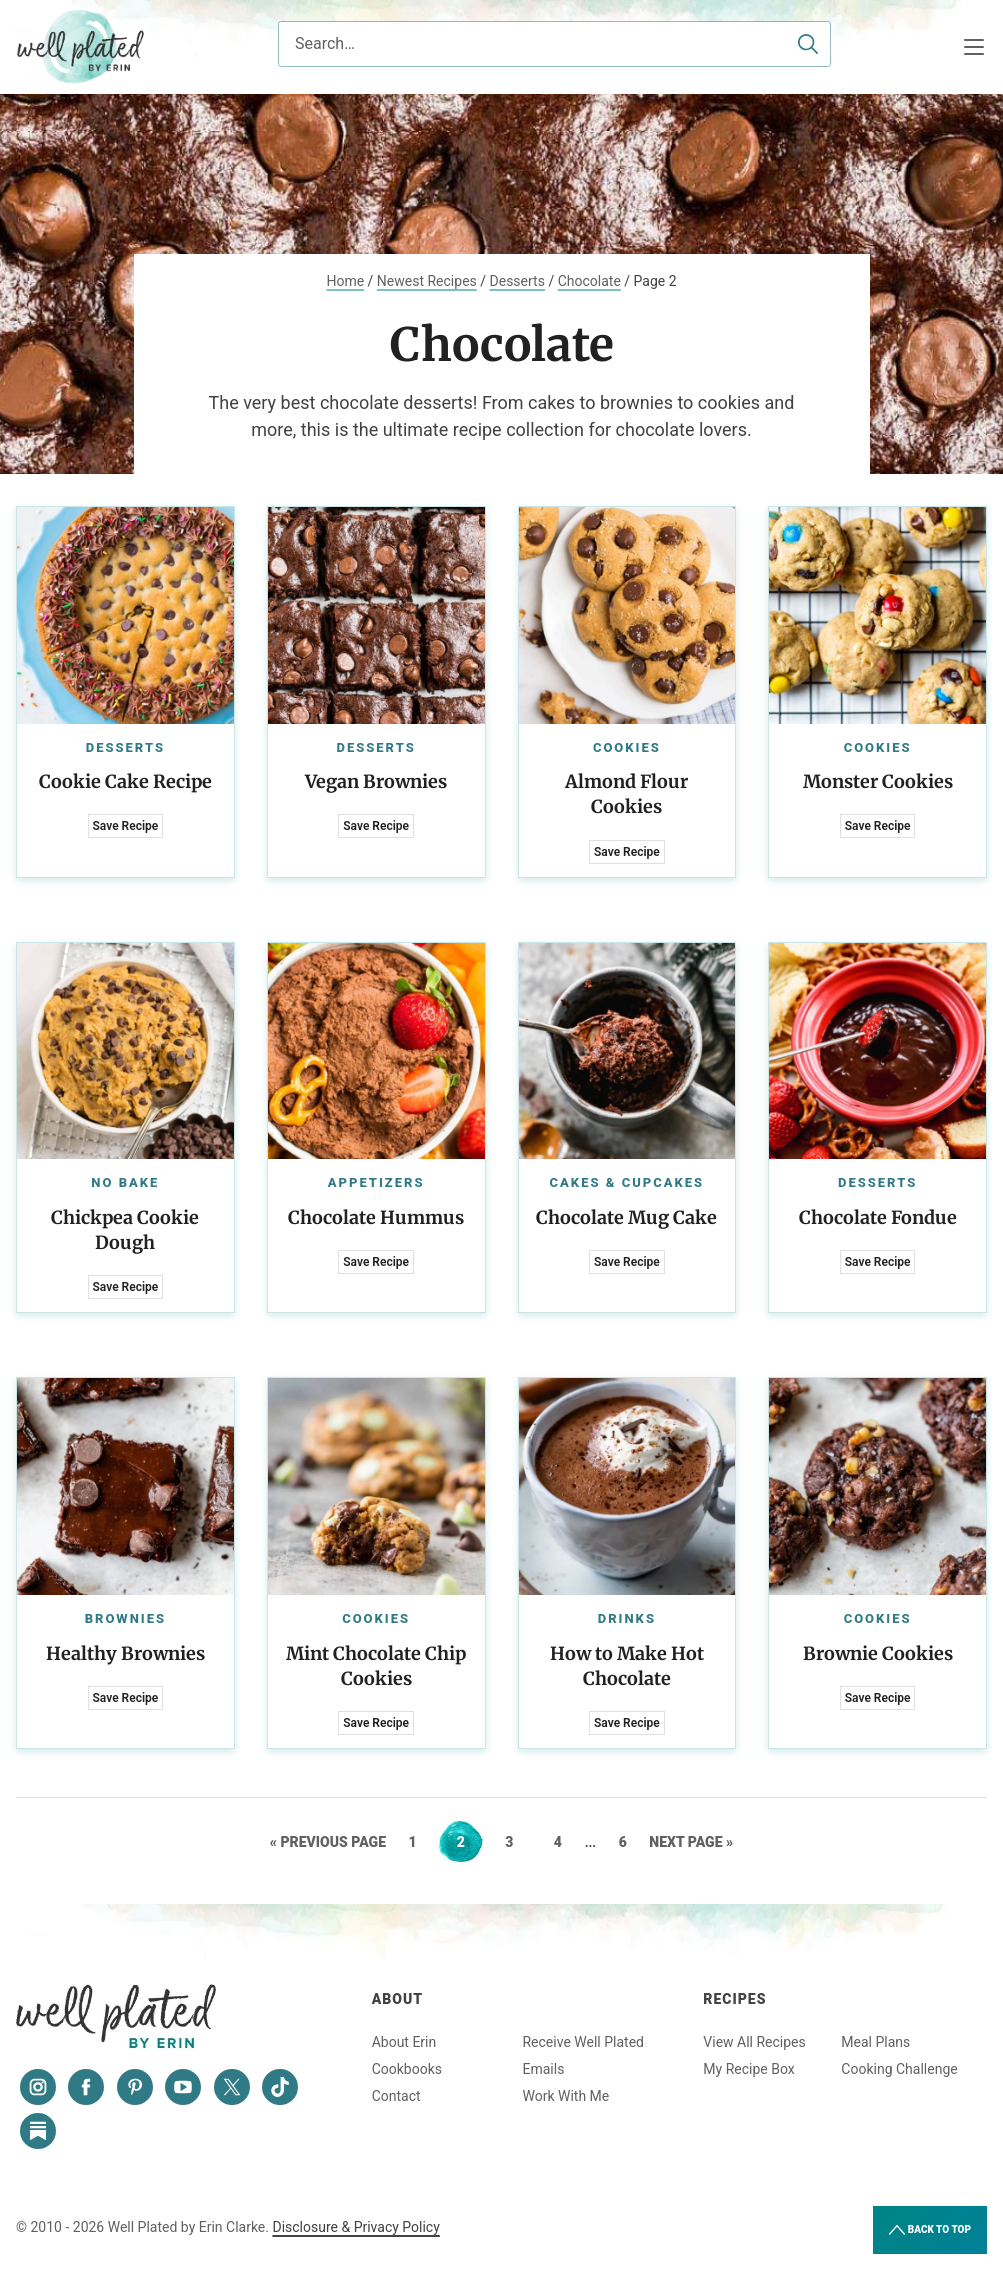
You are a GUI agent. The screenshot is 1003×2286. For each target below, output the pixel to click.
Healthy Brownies (125, 1653)
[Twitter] (232, 2087)
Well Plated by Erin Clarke (81, 47)
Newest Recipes (427, 281)
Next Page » (691, 1842)
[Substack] (38, 2131)
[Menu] (974, 47)
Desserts (517, 281)
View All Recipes (754, 2042)
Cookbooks (407, 2069)
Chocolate (589, 281)
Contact (396, 2096)
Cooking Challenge (899, 2069)
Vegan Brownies (376, 781)
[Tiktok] (280, 2087)
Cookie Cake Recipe (125, 781)
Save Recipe (126, 826)
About (397, 1999)
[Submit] (808, 44)
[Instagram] (38, 2087)
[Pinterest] (135, 2087)
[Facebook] (86, 2087)
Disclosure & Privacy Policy (355, 2227)
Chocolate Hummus (376, 1217)
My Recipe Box (748, 2069)
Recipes (734, 1999)
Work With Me (565, 2096)
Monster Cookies (878, 781)
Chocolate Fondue (878, 1217)
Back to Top (930, 2230)
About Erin (404, 2042)
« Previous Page (328, 1842)
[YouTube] (183, 2087)
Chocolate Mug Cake (626, 1217)
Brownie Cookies (878, 1653)
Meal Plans (875, 2042)
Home (345, 281)
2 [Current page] (469, 1842)
